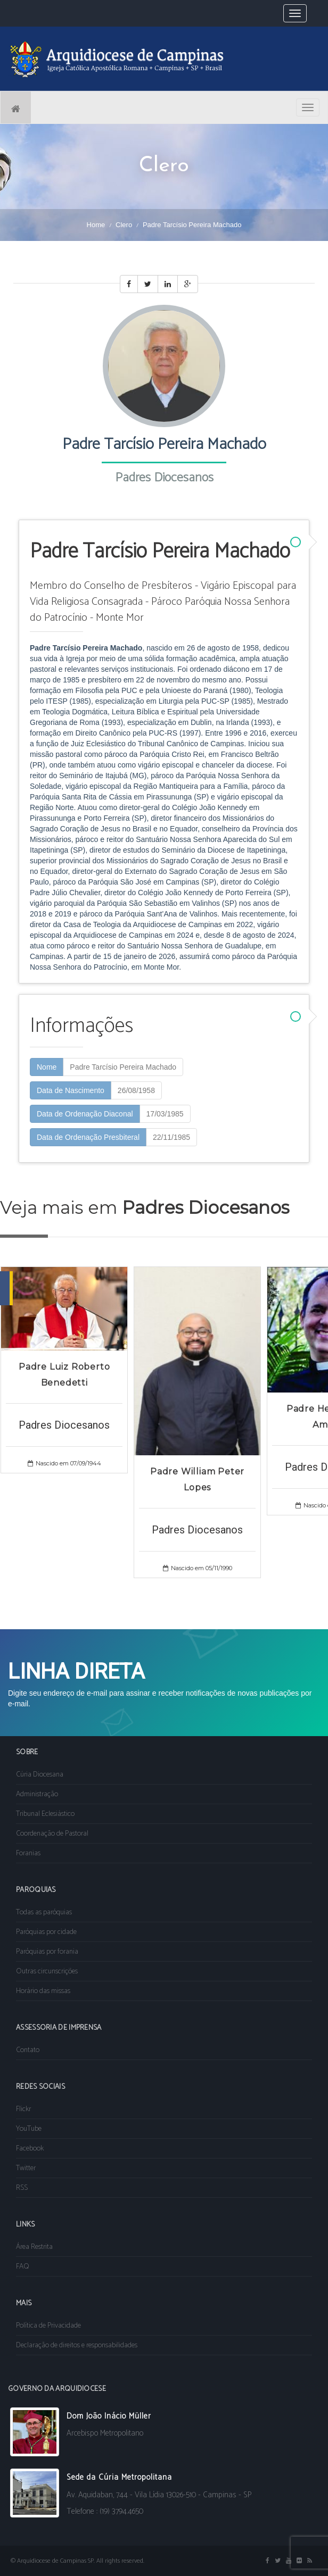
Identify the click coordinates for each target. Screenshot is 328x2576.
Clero (124, 225)
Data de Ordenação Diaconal (85, 1114)
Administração (37, 1794)
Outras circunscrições (47, 1971)
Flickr (23, 2109)
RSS (22, 2188)
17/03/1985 (165, 1114)
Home (96, 225)
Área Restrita (34, 2247)
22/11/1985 (171, 1137)
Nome (46, 1067)
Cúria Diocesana (39, 1775)
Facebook (30, 2149)
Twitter (26, 2168)
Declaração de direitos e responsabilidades (76, 2345)
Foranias (28, 1853)
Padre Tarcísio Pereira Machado (123, 1067)
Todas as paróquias (44, 1912)
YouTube (29, 2129)
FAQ (22, 2267)
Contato (27, 2050)
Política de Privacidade (48, 2326)
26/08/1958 (136, 1090)
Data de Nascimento (70, 1090)
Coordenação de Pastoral (52, 1834)
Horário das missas (43, 1991)
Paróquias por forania (47, 1952)
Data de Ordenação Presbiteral (88, 1137)
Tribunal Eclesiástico (45, 1814)
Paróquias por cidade (46, 1932)
